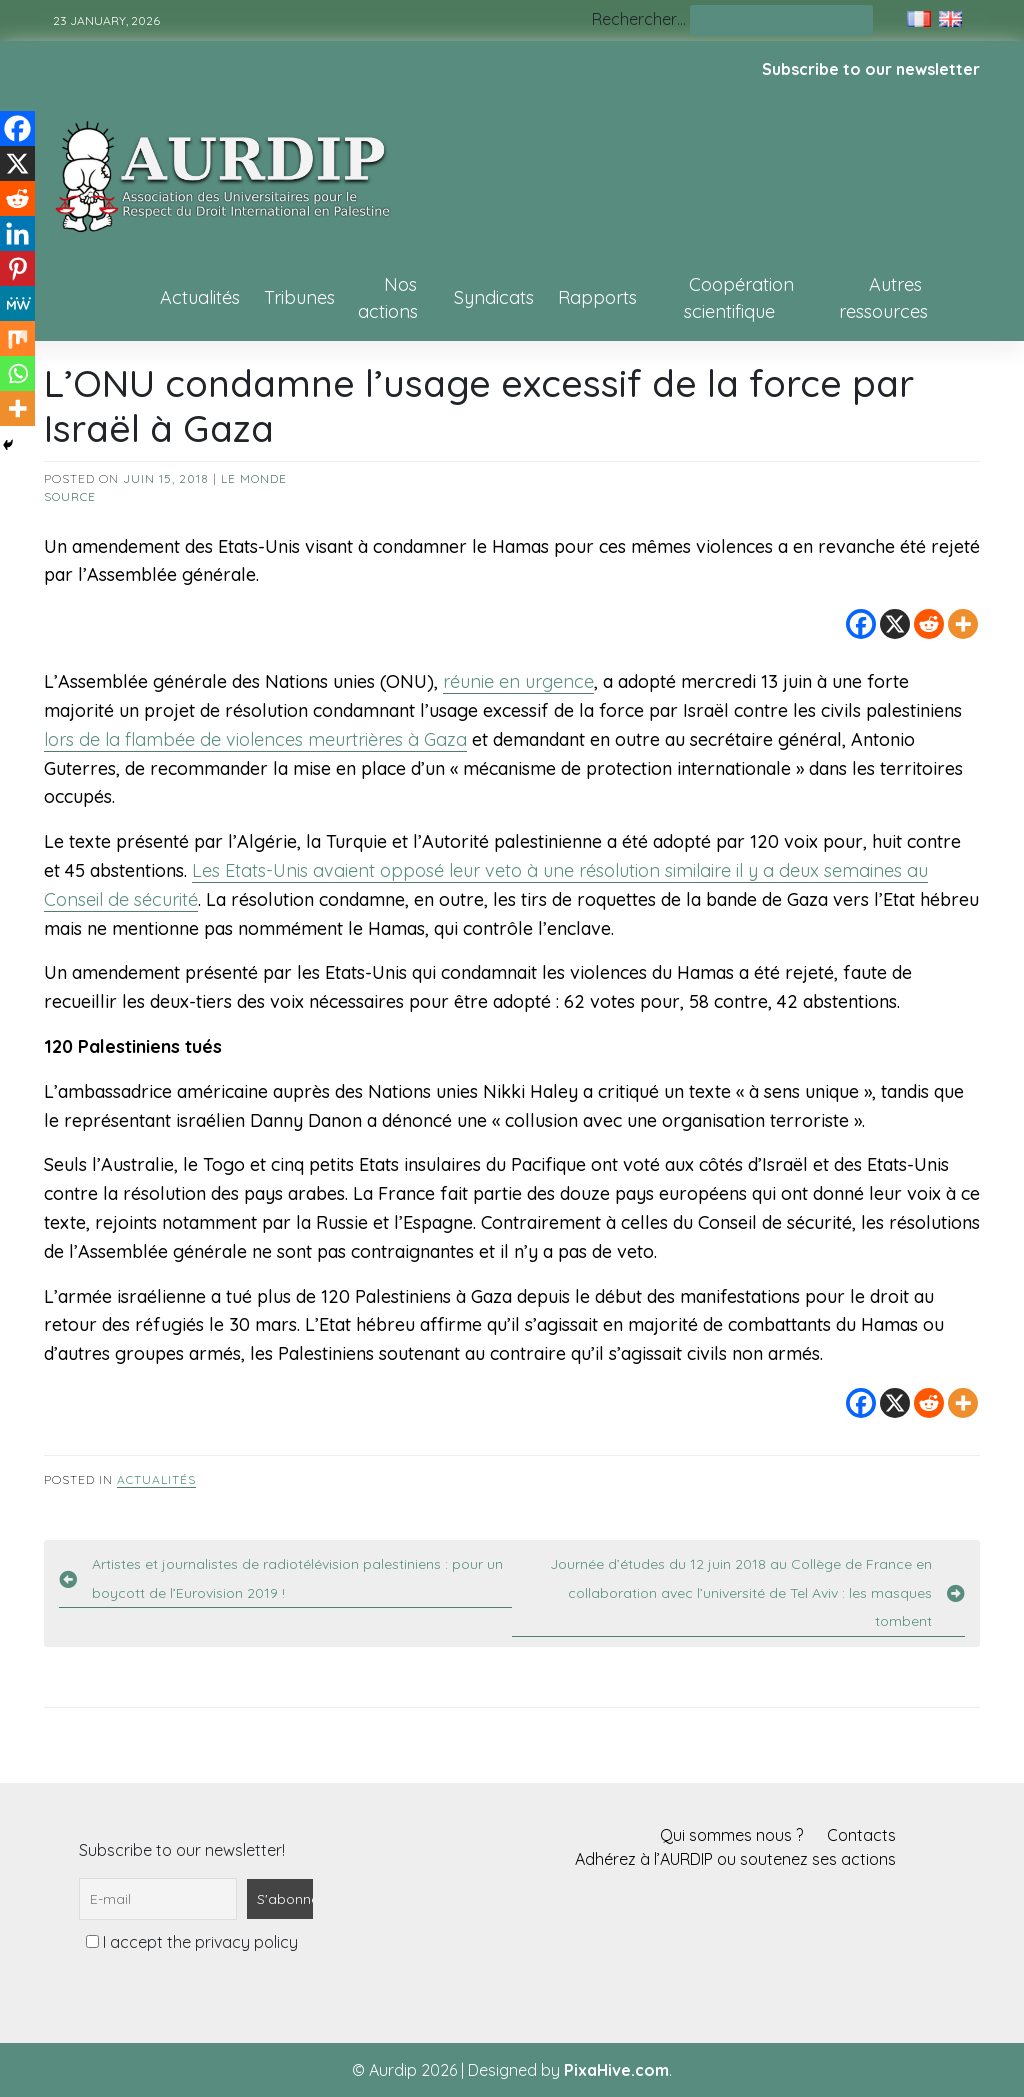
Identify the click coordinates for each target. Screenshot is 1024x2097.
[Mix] (17, 338)
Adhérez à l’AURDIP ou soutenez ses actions (735, 1859)
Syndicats (494, 297)
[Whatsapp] (17, 373)
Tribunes (299, 297)
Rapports (597, 297)
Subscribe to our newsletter (871, 69)
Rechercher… (639, 19)
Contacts (861, 1835)
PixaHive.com (616, 2070)
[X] (895, 624)
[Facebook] (861, 624)
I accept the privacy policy (192, 1942)
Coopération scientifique (739, 298)
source (70, 496)
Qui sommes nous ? (731, 1835)
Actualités (200, 297)
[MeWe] (17, 303)
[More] (963, 624)
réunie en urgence (518, 681)
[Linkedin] (17, 233)
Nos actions (388, 298)
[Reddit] (929, 624)
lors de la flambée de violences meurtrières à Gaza (255, 739)
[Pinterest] (17, 268)
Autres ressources (883, 298)
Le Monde (254, 478)
